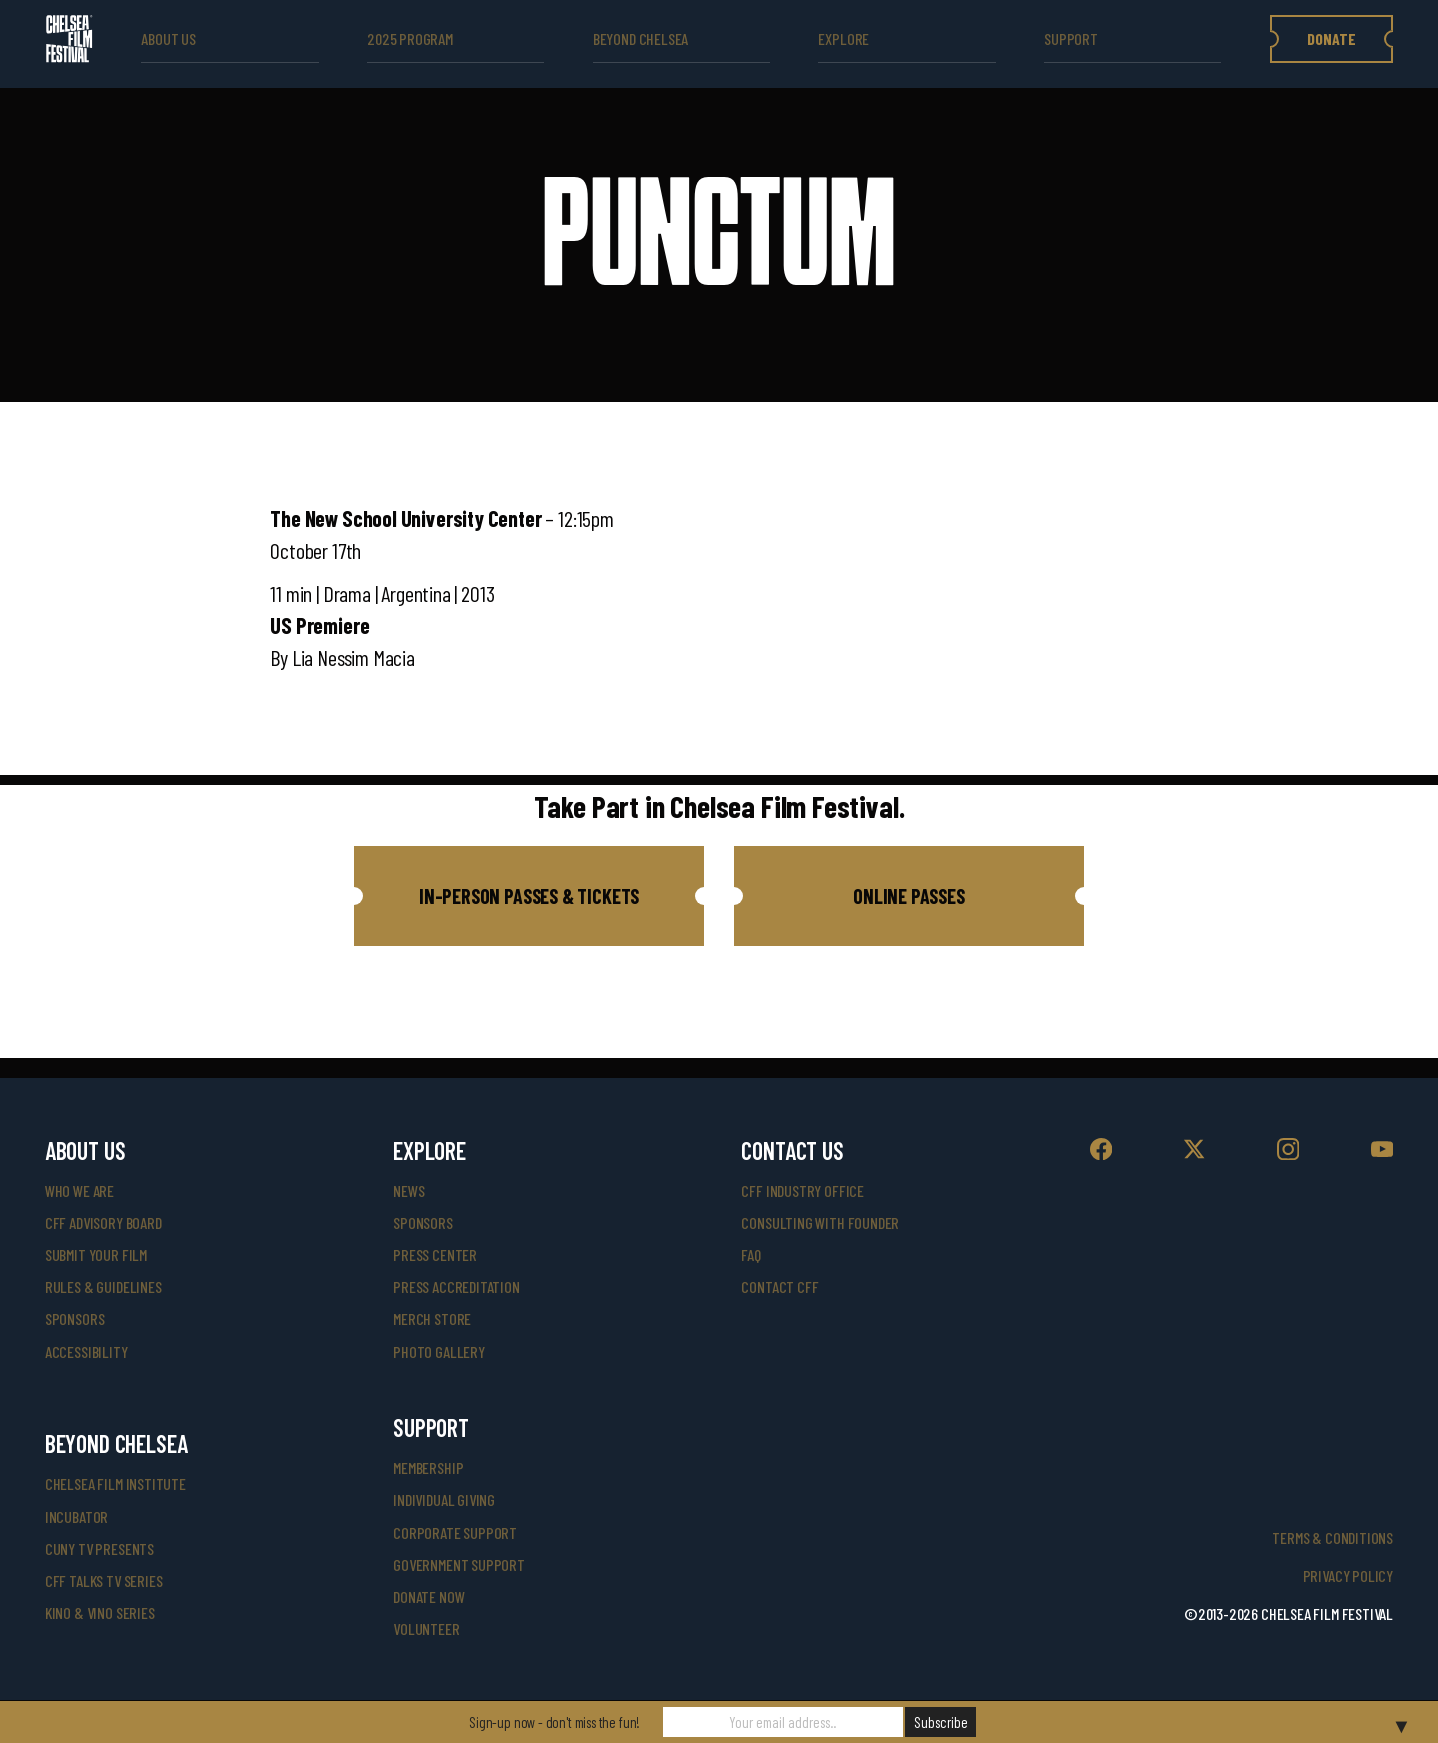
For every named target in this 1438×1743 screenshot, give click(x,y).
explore (843, 38)
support (1071, 38)
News (408, 1190)
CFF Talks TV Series (104, 1580)
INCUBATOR (76, 1516)
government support (459, 1564)
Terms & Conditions (1332, 1537)
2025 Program (410, 38)
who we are (79, 1190)
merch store (432, 1318)
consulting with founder (820, 1222)
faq (750, 1254)
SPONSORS (423, 1222)
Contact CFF (779, 1286)
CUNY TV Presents (99, 1548)
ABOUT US (168, 38)
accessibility (86, 1351)
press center (435, 1254)
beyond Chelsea (640, 38)
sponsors (75, 1318)
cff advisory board (103, 1222)
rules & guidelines (103, 1286)
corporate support (455, 1532)
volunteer (426, 1628)
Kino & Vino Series (100, 1612)
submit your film (96, 1254)
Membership (428, 1467)
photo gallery (439, 1351)
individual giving (444, 1499)
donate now (428, 1596)
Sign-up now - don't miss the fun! (554, 1722)
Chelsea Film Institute (115, 1483)
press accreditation (456, 1286)
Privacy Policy (1348, 1575)
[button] (529, 896)
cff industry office (802, 1190)
